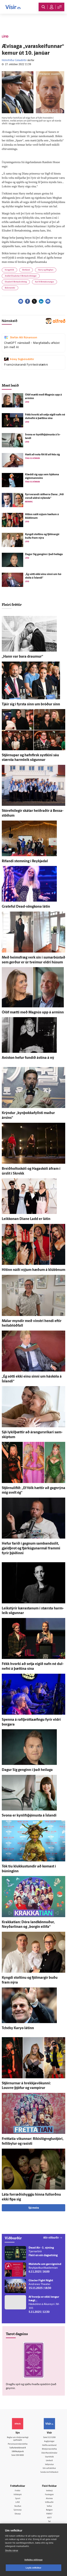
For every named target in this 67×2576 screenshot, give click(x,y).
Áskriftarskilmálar (49, 2453)
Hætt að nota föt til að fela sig (42, 454)
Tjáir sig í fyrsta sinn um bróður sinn (31, 704)
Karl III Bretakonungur (44, 282)
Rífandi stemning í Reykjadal (25, 861)
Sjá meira (33, 2208)
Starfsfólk (49, 2457)
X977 (49, 2518)
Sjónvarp (18, 2510)
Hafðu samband (49, 2445)
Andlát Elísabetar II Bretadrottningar (21, 276)
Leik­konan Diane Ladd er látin (26, 1219)
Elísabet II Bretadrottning (16, 282)
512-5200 (52, 2438)
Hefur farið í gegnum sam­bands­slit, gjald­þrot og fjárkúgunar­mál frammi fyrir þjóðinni (31, 1548)
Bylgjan (49, 2510)
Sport (17, 2499)
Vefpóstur (49, 2465)
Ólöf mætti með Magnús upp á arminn (33, 1012)
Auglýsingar (49, 2441)
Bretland (26, 270)
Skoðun (17, 2506)
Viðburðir (49, 2502)
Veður (49, 2506)
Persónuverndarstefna (18, 2444)
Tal (49, 2522)
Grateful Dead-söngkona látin (26, 907)
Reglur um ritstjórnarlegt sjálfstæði (17, 2439)
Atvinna (49, 2499)
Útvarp (18, 2514)
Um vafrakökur (49, 2468)
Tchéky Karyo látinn (18, 2028)
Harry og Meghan (45, 270)
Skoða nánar (11, 2550)
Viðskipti (18, 2495)
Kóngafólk (9, 270)
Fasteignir (49, 2495)
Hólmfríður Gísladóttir (14, 60)
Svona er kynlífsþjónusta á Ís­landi (29, 1815)
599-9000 (20, 2455)
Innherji (49, 2491)
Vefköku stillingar (33, 2560)
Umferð (49, 2461)
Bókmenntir (10, 288)
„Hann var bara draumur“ (22, 657)
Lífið (18, 2502)
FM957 (49, 2514)
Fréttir (17, 2491)
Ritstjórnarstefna (49, 2449)
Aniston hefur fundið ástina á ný (28, 1058)
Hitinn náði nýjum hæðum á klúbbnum (33, 1270)
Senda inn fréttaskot (49, 2472)
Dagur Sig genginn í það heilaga (44, 554)
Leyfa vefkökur (33, 2568)
